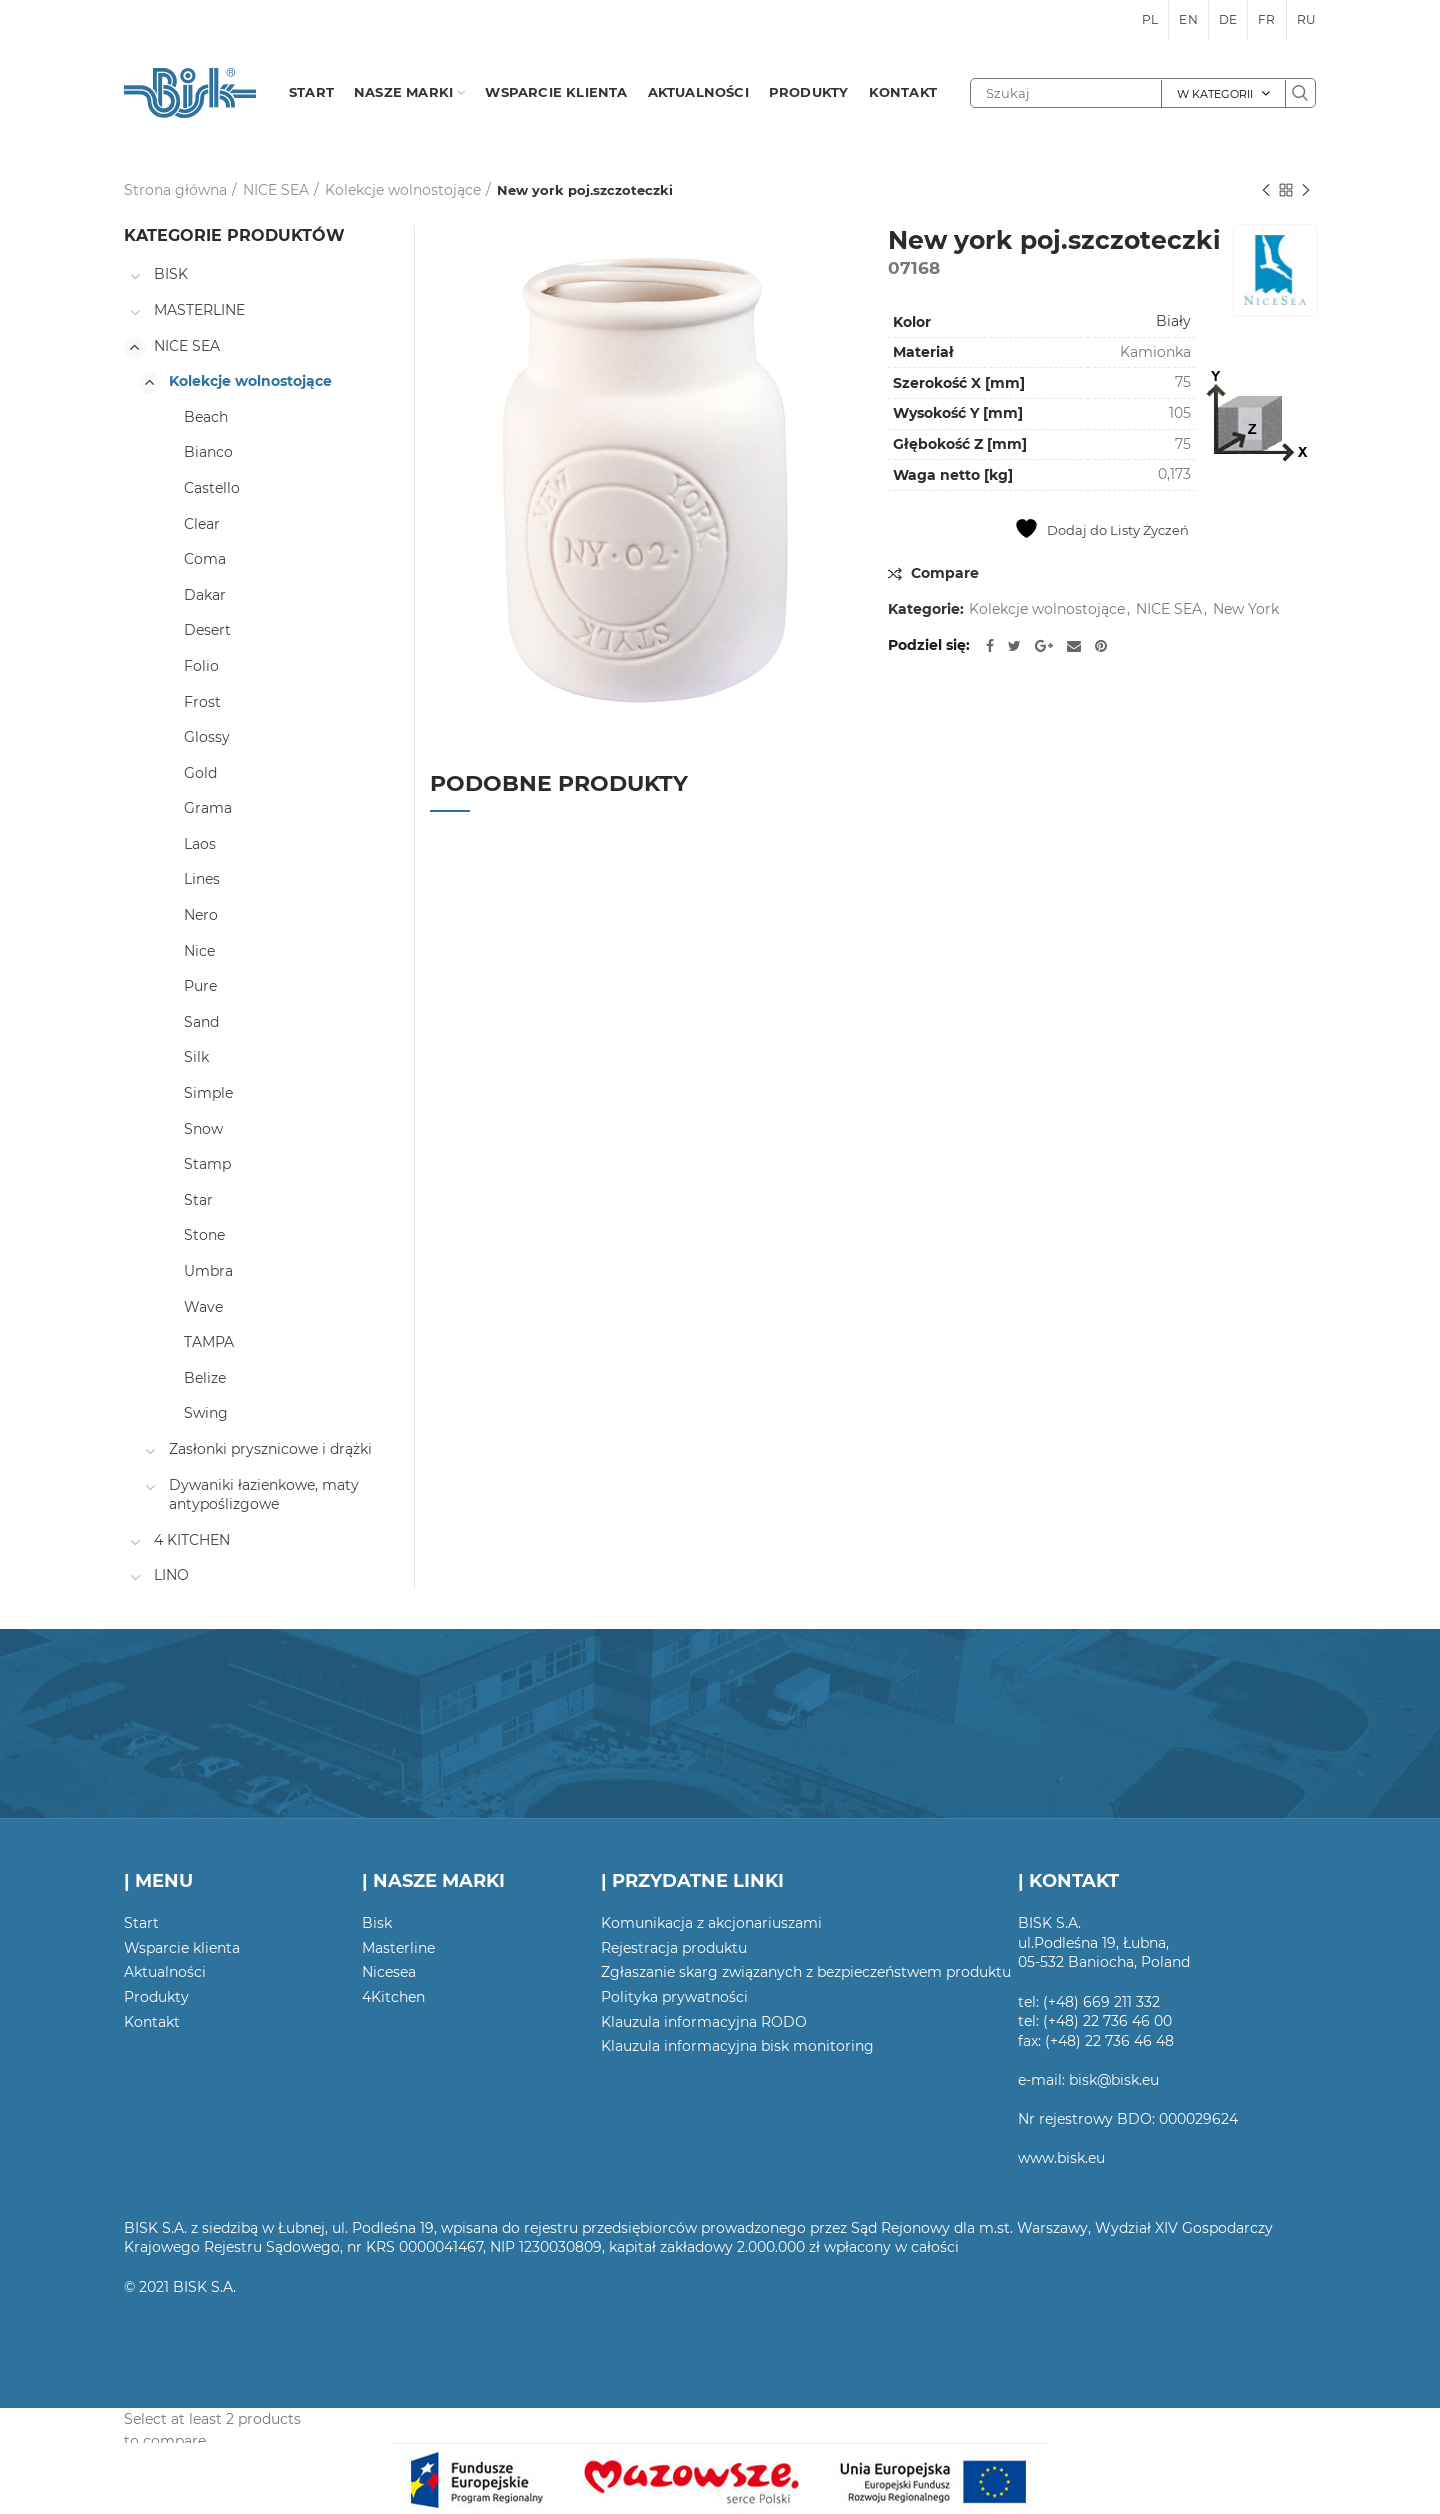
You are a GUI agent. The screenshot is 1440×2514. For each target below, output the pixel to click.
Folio (201, 666)
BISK (171, 274)
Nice (199, 951)
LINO (171, 1575)
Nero (201, 915)
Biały (1173, 321)
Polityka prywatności (674, 1997)
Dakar (205, 595)
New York (1246, 609)
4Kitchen (393, 1997)
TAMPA (209, 1342)
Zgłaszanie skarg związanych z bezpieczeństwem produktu (806, 1972)
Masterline (398, 1948)
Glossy (207, 737)
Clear (202, 524)
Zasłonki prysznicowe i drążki (270, 1449)
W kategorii (1215, 94)
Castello (212, 488)
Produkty (156, 1997)
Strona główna (175, 190)
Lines (202, 879)
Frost (202, 702)
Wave (203, 1307)
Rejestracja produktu (674, 1948)
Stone (204, 1235)
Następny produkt (1306, 191)
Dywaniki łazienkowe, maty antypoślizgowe (264, 1495)
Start (141, 1923)
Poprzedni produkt (1266, 191)
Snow (203, 1129)
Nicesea (389, 1972)
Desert (207, 630)
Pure (200, 986)
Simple (208, 1093)
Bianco (208, 452)
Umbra (208, 1271)
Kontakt (152, 2022)
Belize (205, 1378)
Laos (200, 844)
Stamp (207, 1164)
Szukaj (1300, 93)
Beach (206, 417)
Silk (196, 1057)
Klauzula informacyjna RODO (704, 2022)
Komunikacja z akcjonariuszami (711, 1923)
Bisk (377, 1923)
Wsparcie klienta (182, 1948)
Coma (205, 559)
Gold (200, 773)
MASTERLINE (199, 310)
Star (198, 1200)
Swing (206, 1413)
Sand (201, 1022)
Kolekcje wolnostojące (403, 190)
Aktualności (165, 1972)
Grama (208, 808)
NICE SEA (276, 190)
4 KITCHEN (192, 1540)
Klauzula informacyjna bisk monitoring (737, 2046)
